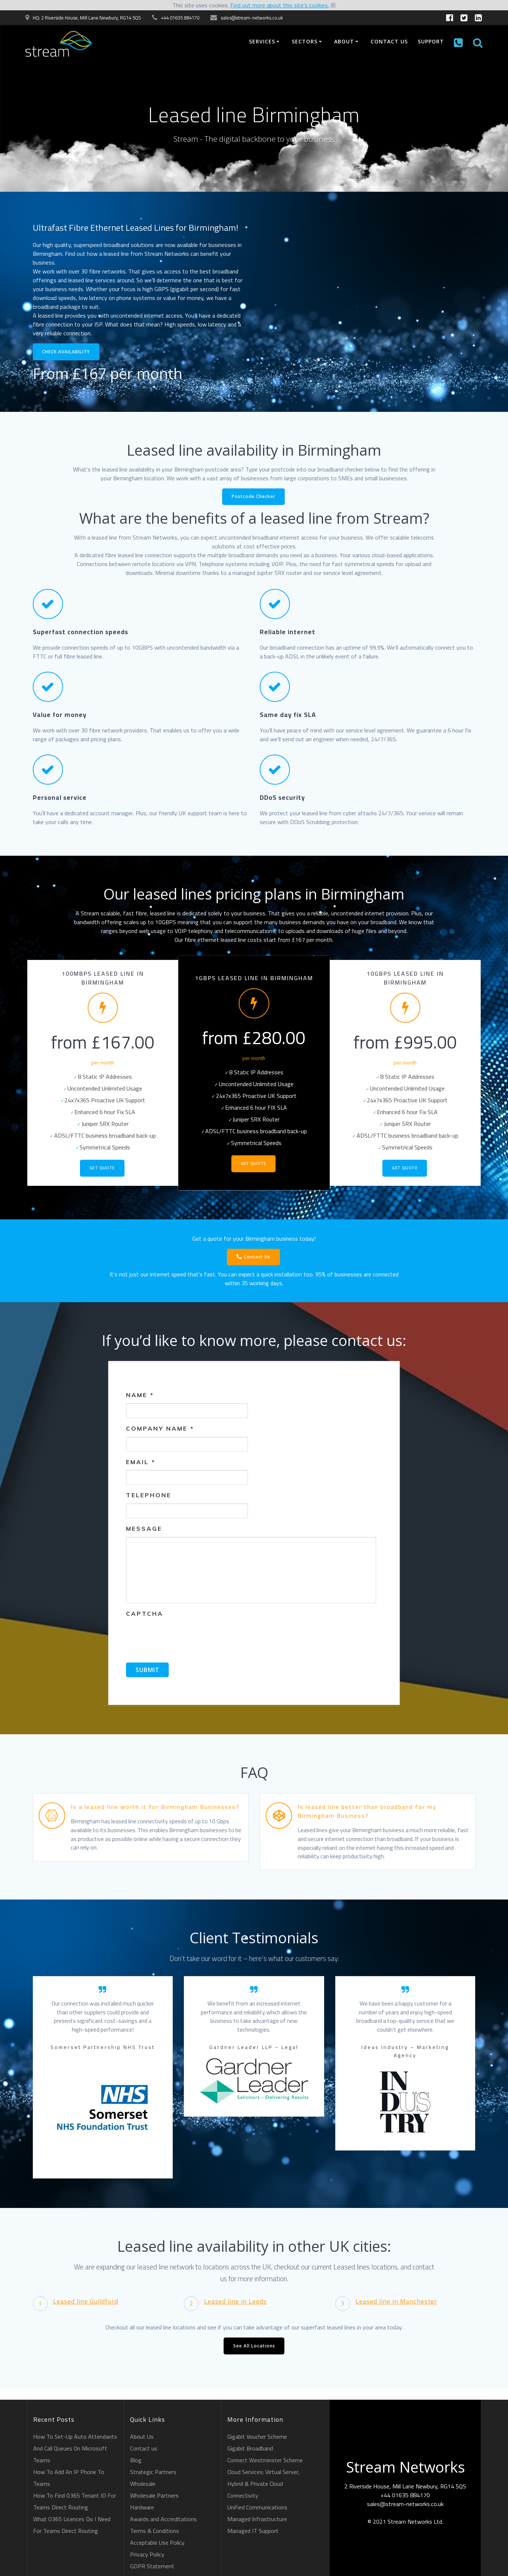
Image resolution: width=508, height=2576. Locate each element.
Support (431, 41)
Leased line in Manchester (396, 2302)
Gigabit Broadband (250, 2448)
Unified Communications (257, 2507)
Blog (135, 2460)
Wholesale (142, 2483)
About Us (142, 2436)
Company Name (160, 1428)
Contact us (389, 41)
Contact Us (253, 1257)
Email (140, 1462)
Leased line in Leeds (235, 2302)
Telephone (148, 1495)
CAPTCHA (144, 1614)
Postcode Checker (254, 497)
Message (144, 1529)
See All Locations (254, 2346)
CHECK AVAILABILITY (66, 352)
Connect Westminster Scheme (265, 2460)
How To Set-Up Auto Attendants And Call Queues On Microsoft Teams (75, 2448)
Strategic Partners (153, 2471)
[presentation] (182, 1636)
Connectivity (242, 2495)
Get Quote (102, 1168)
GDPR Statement (152, 2566)
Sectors (305, 41)
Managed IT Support (252, 2530)
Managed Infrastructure (257, 2518)
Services (262, 41)
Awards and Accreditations (163, 2518)
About (344, 41)
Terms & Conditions (154, 2530)
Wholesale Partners (154, 2495)
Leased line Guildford (85, 2302)
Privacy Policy (147, 2554)
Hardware (142, 2507)
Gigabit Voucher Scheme (257, 2436)
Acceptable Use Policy (157, 2542)
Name (140, 1395)
